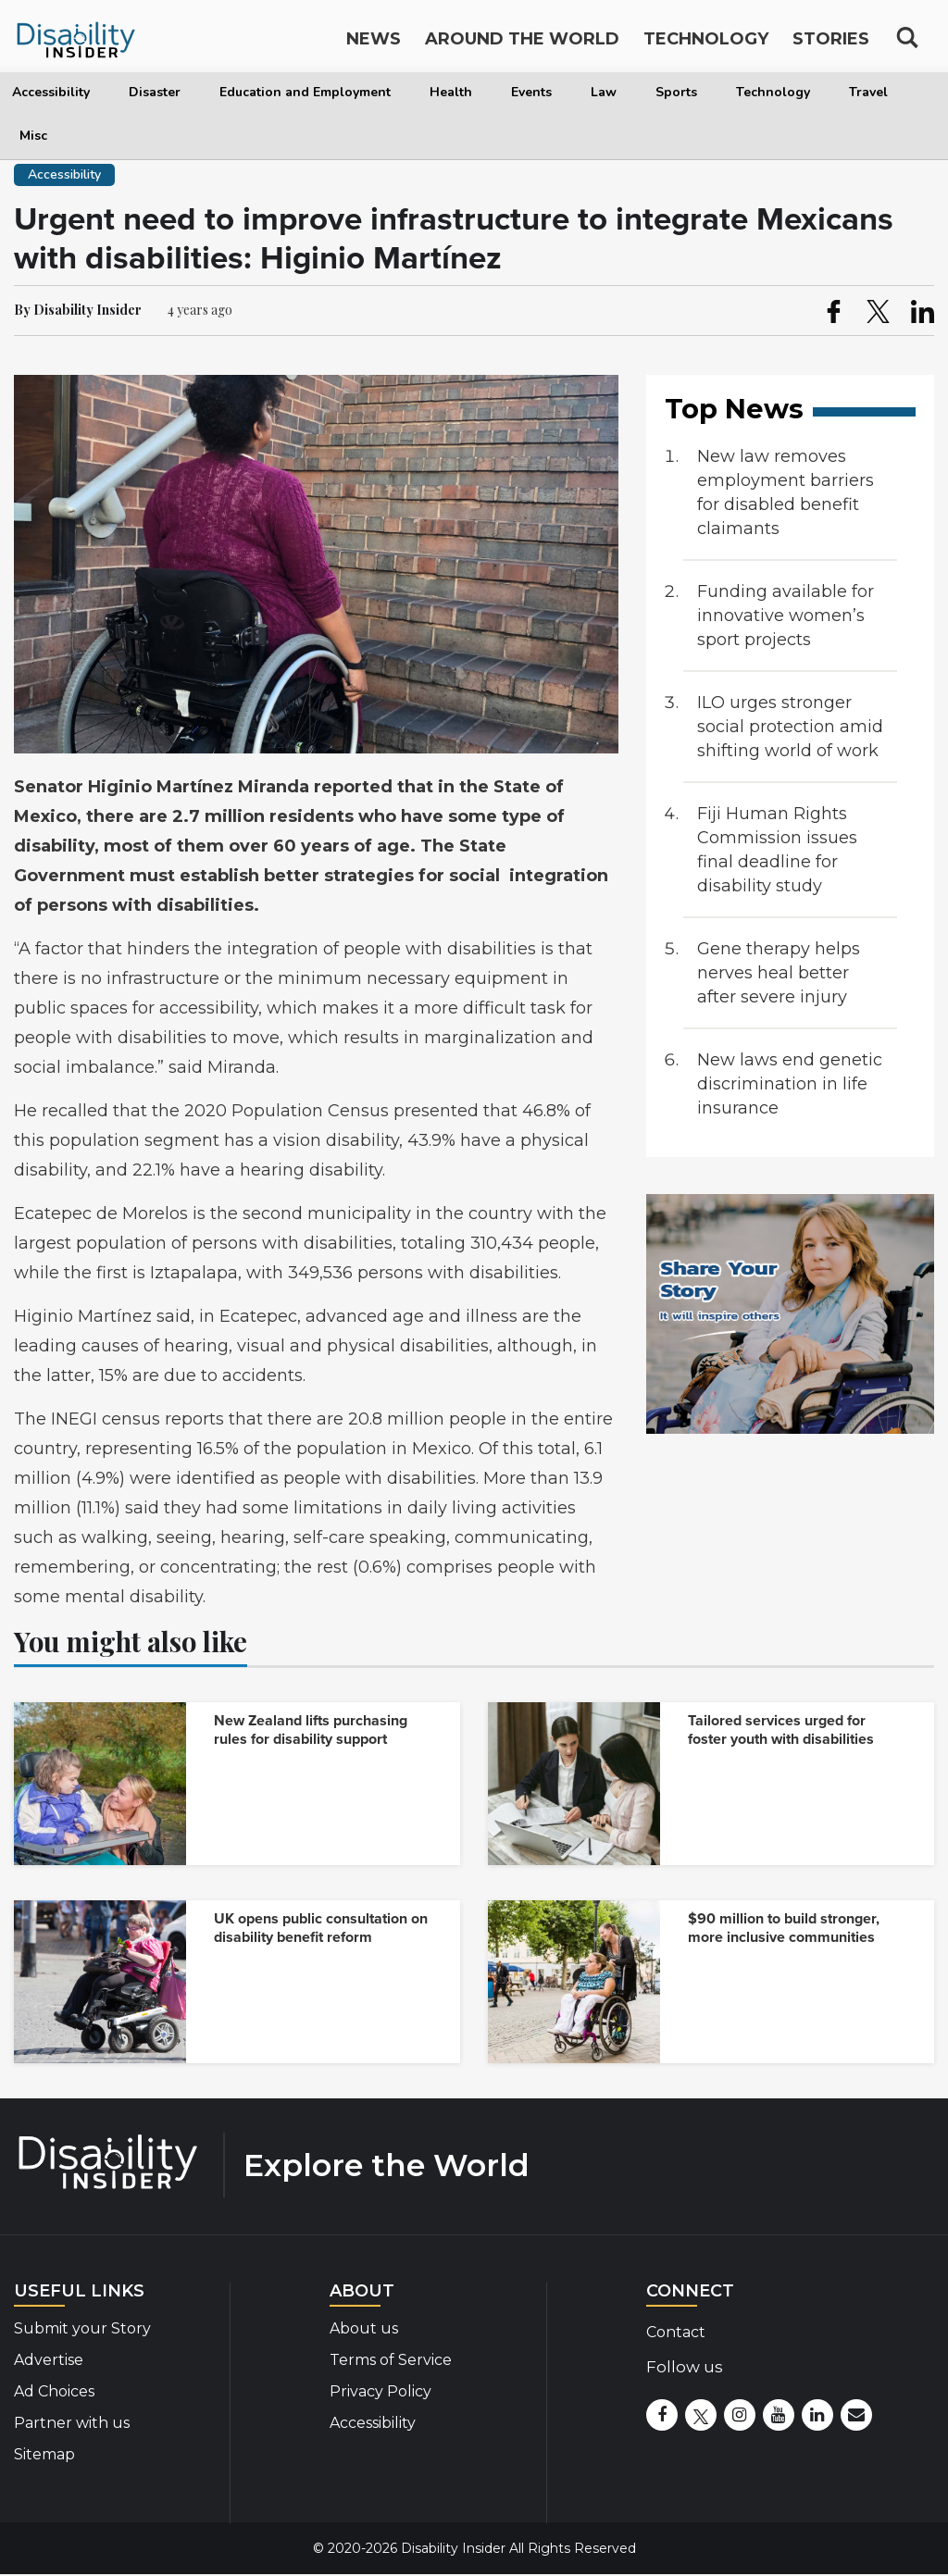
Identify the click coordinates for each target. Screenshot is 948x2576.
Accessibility (51, 92)
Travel (868, 92)
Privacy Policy (380, 2391)
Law (604, 92)
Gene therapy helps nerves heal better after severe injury (778, 973)
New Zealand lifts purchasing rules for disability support (310, 1729)
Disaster (155, 92)
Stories (830, 44)
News (373, 44)
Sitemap (44, 2454)
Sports (676, 92)
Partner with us (72, 2423)
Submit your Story (82, 2328)
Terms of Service (391, 2360)
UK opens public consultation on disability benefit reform (321, 1928)
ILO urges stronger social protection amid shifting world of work (790, 726)
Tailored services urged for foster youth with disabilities (781, 1729)
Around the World (522, 44)
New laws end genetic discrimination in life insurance (789, 1084)
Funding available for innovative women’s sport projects (785, 615)
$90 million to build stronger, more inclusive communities (783, 1928)
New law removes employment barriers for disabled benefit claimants (785, 492)
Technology (773, 92)
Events (531, 92)
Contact (675, 2332)
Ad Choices (54, 2391)
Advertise (48, 2360)
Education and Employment (305, 92)
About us (364, 2328)
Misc (33, 135)
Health (451, 92)
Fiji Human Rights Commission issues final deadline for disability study (777, 849)
